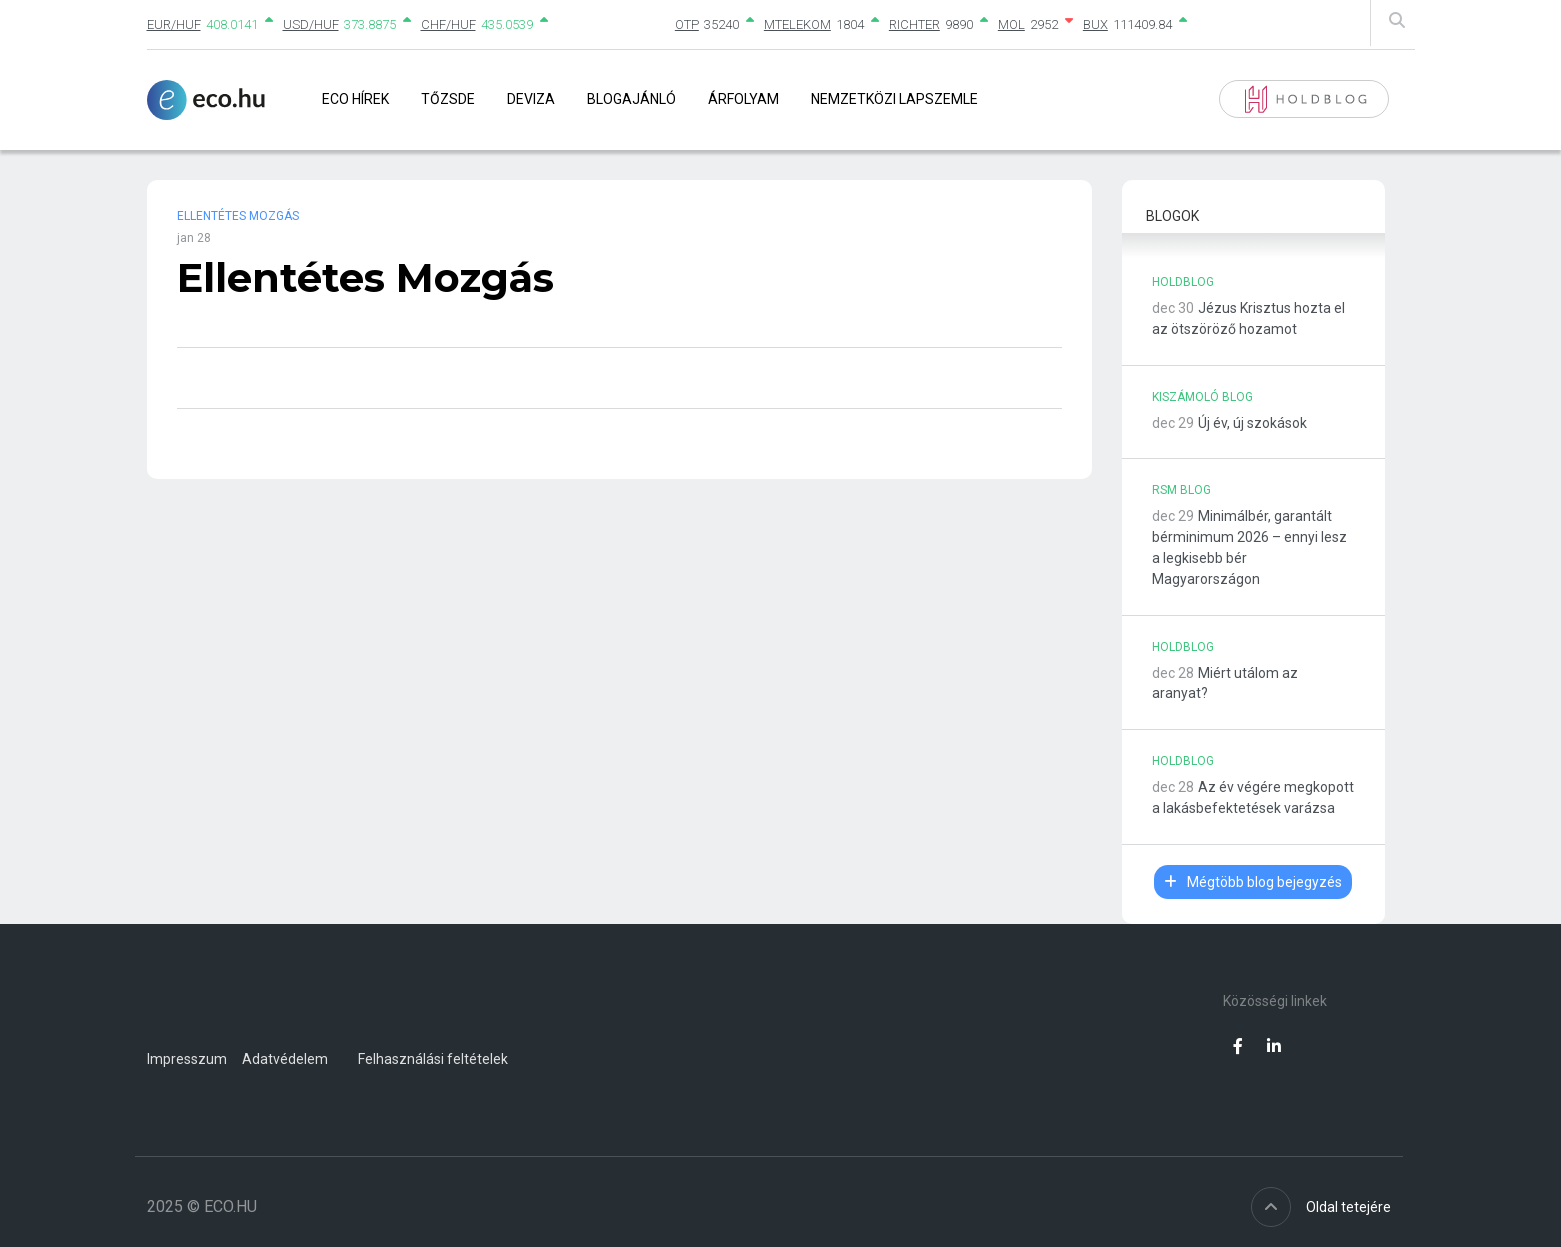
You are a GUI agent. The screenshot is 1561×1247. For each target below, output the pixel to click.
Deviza (531, 99)
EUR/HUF (174, 24)
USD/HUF (311, 24)
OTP (687, 24)
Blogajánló (631, 99)
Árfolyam (743, 99)
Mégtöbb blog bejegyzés (1253, 882)
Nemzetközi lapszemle (894, 99)
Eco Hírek (355, 99)
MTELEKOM (797, 24)
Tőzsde (448, 99)
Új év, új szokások (1252, 423)
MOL (1011, 24)
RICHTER (914, 24)
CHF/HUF (448, 24)
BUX (1095, 24)
